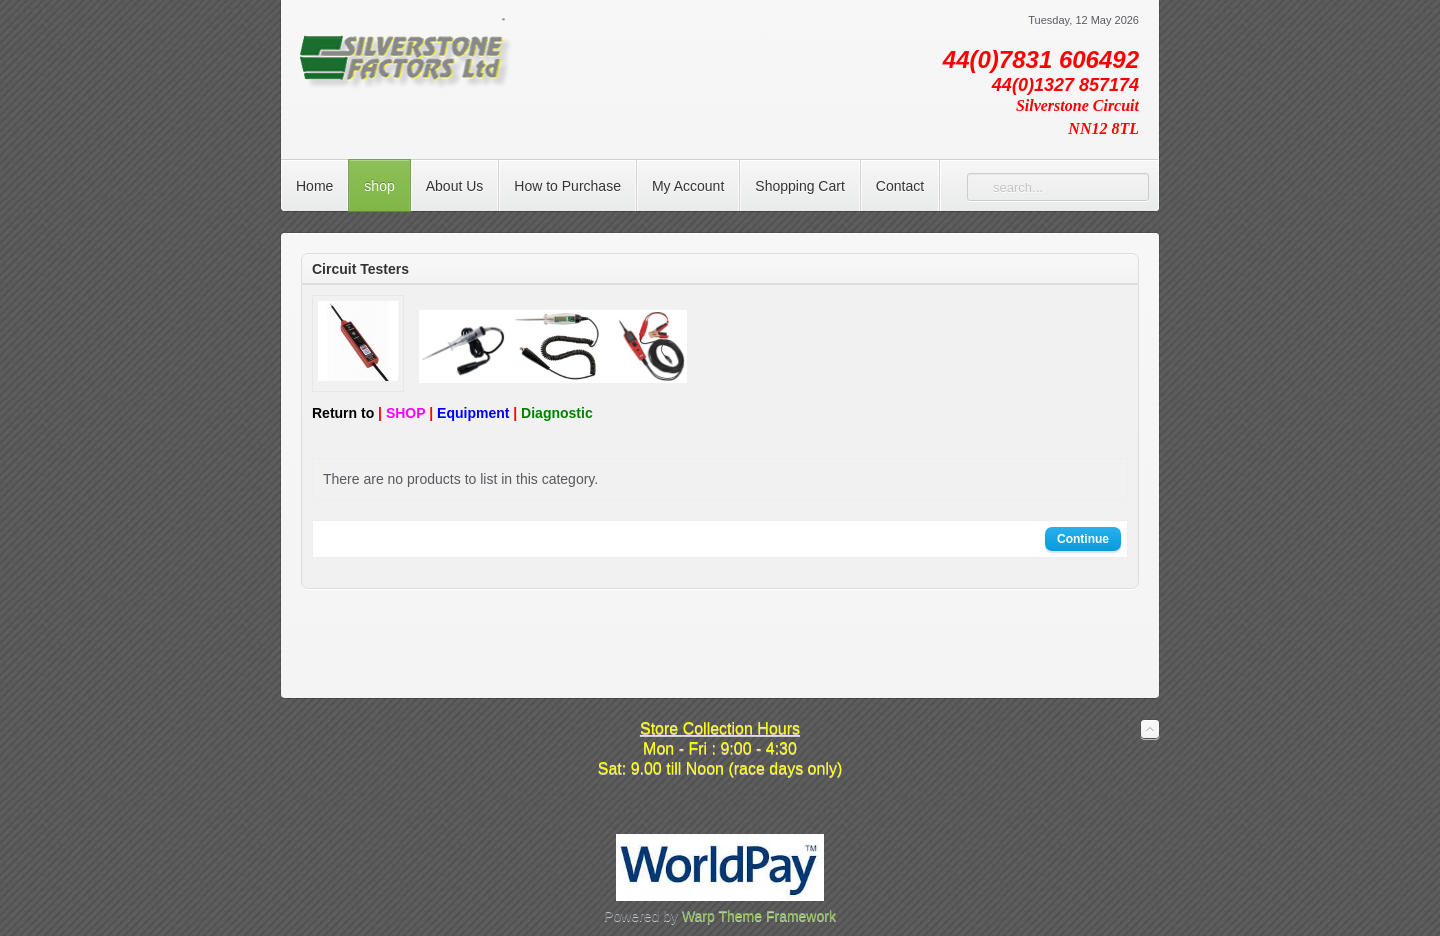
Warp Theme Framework (759, 916)
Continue (1083, 539)
